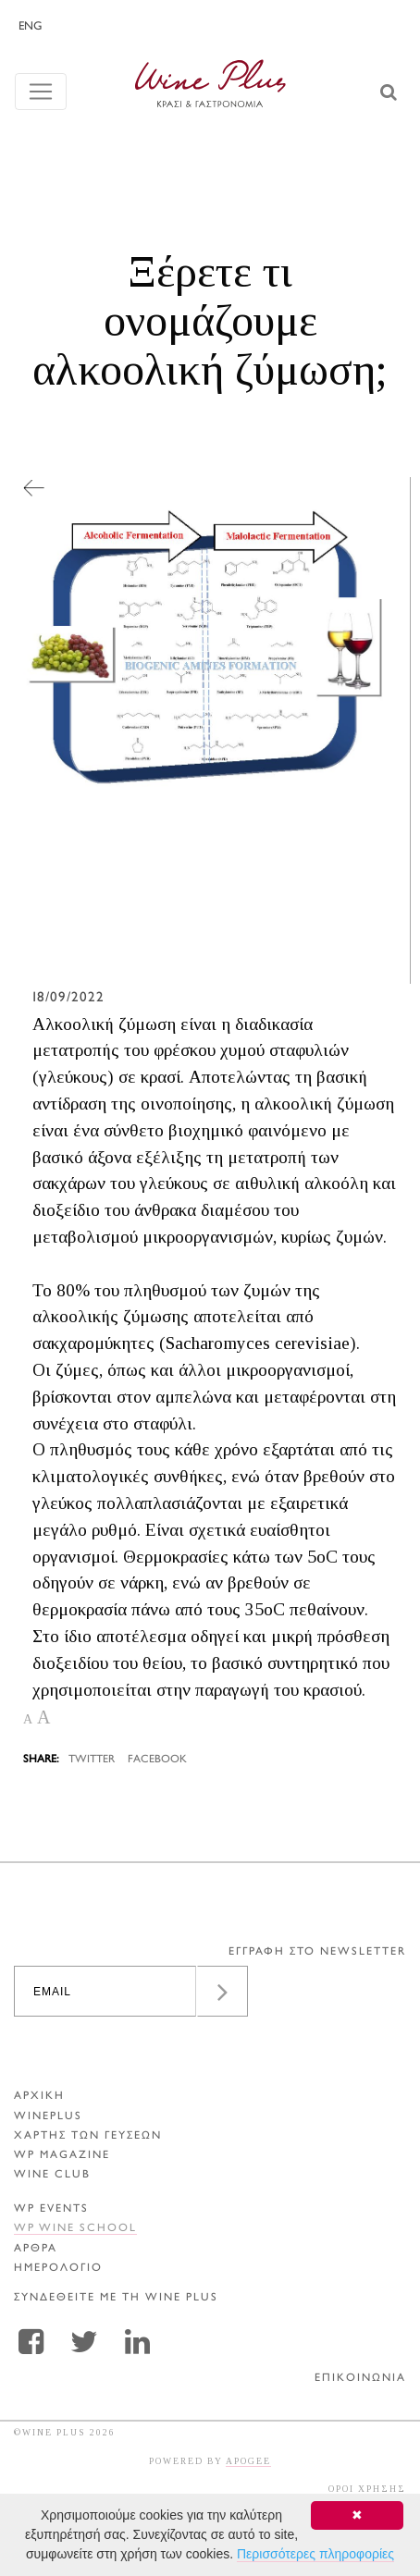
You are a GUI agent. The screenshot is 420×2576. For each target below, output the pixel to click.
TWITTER (91, 1760)
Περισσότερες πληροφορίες (315, 2553)
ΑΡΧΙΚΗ (39, 2096)
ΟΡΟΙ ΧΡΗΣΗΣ (367, 2489)
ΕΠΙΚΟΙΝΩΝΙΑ (360, 2379)
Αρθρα (35, 2249)
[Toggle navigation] (41, 91)
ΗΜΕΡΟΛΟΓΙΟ (58, 2268)
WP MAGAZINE (62, 2156)
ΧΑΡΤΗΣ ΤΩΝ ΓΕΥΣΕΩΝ (88, 2136)
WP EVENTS (51, 2209)
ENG (30, 26)
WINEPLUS (48, 2117)
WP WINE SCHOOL (75, 2229)
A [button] (27, 1719)
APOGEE (248, 2461)
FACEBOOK (157, 1760)
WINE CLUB (52, 2175)
